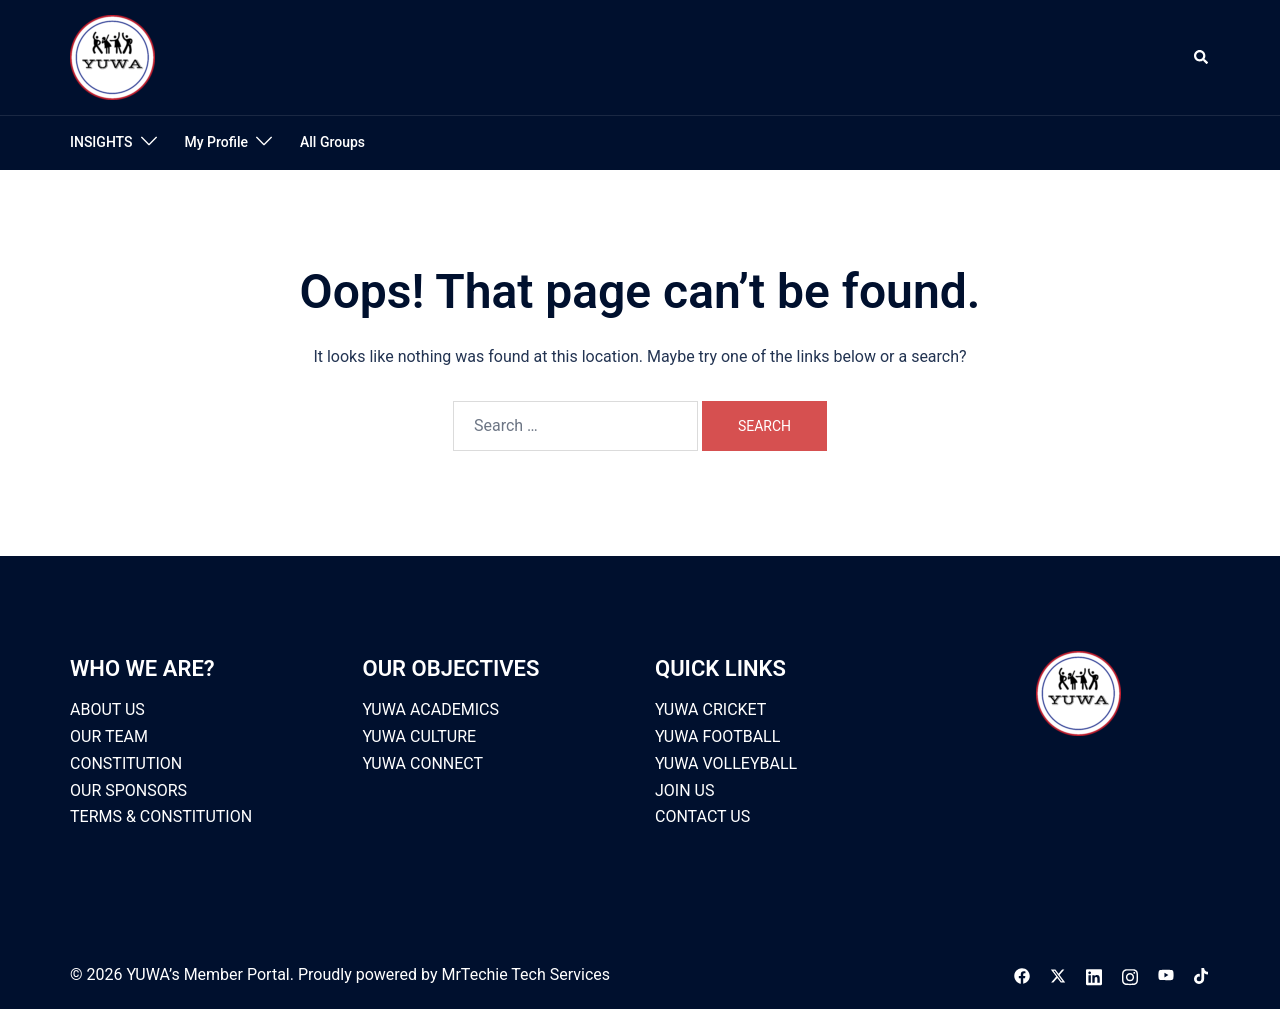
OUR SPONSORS (128, 790)
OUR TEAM (109, 736)
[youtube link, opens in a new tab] (1166, 974)
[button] (1202, 57)
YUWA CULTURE (420, 736)
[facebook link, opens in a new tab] (1022, 974)
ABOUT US (107, 709)
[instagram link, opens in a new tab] (1130, 974)
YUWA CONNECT (423, 763)
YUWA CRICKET (710, 709)
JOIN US (684, 790)
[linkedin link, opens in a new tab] (1094, 974)
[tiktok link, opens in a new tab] (1202, 974)
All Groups (332, 142)
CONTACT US (702, 816)
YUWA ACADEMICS (431, 709)
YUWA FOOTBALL (717, 736)
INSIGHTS (101, 142)
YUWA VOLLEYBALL (726, 763)
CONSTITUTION (126, 763)
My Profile (216, 142)
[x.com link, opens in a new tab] (1058, 974)
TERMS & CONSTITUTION (161, 816)
